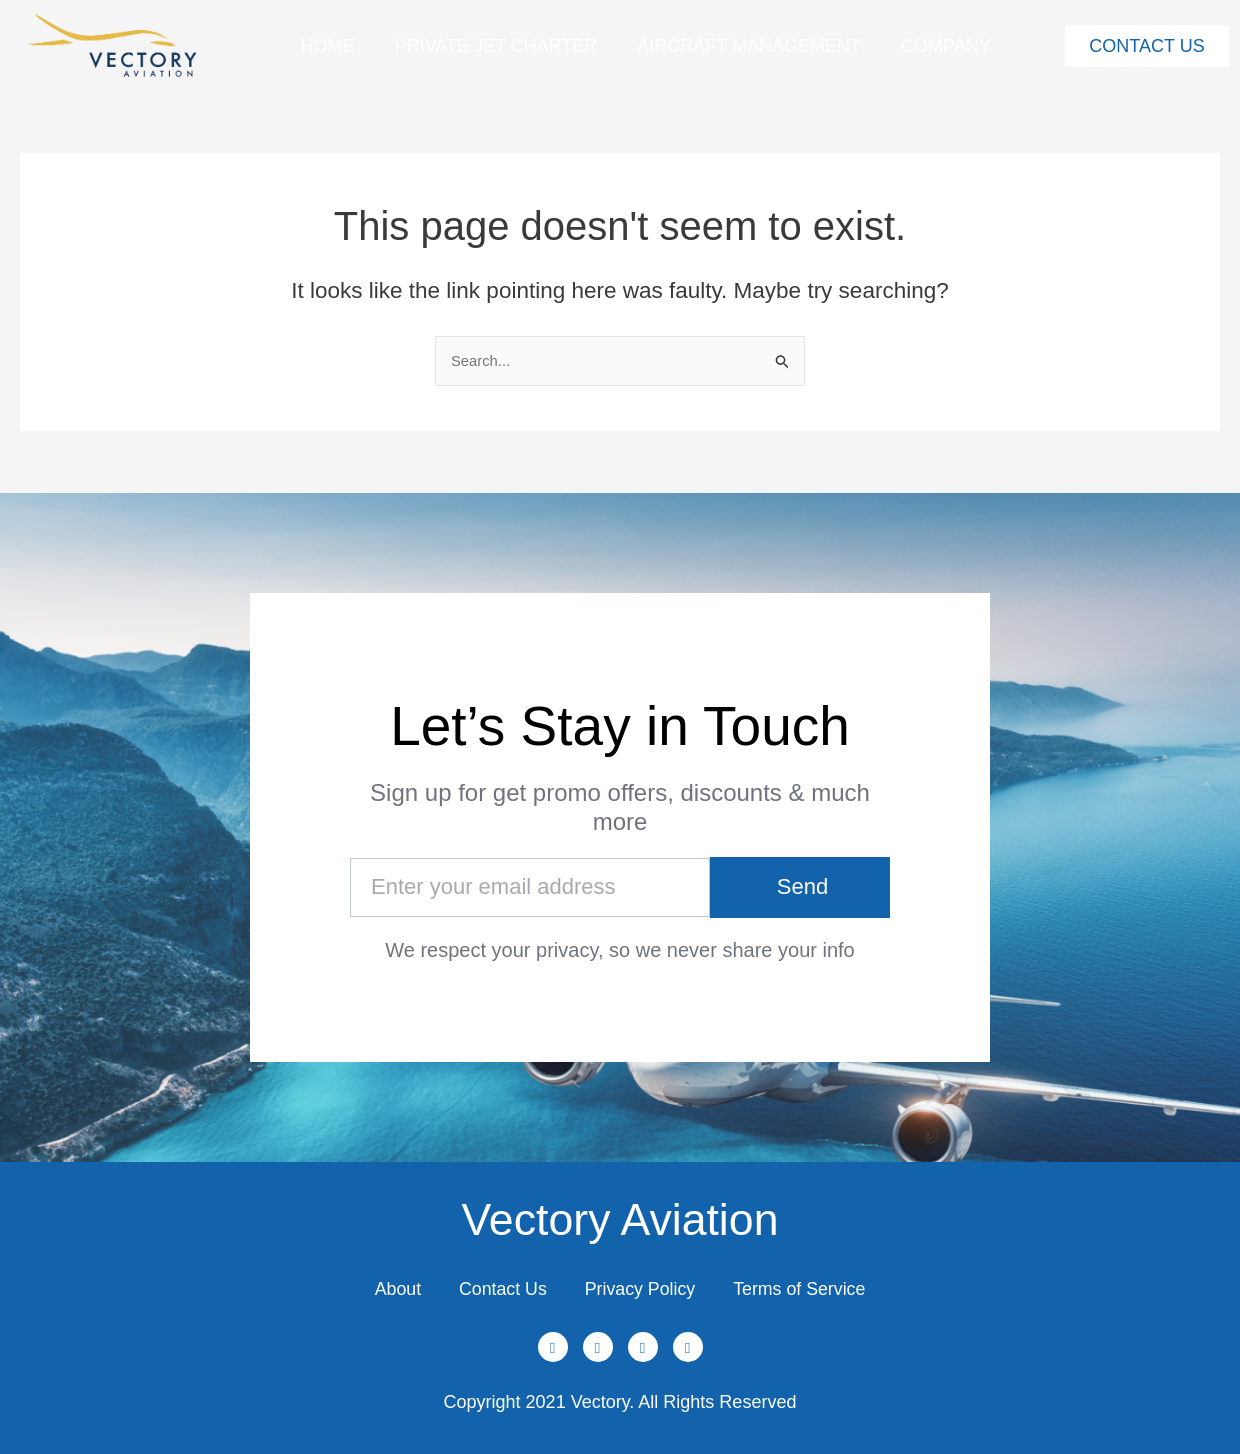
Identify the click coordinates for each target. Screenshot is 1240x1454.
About (392, 1288)
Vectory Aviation (620, 1217)
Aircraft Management (749, 46)
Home (328, 46)
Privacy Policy (641, 1288)
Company (946, 46)
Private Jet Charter (496, 46)
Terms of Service (804, 1288)
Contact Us (500, 1288)
